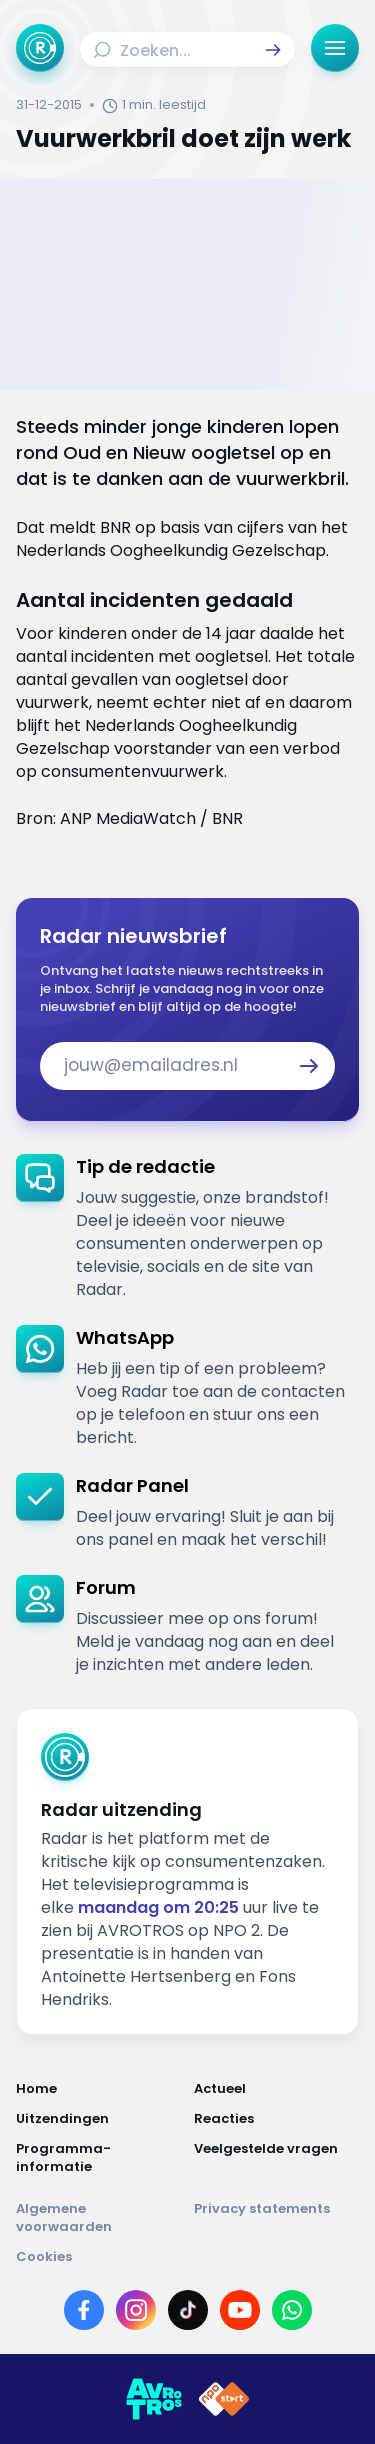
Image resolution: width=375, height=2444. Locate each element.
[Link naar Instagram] (136, 2310)
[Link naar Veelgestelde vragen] (277, 2158)
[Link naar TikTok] (188, 2310)
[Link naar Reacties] (277, 2119)
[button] (273, 50)
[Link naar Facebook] (84, 2310)
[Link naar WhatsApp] (292, 2310)
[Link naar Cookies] (187, 2257)
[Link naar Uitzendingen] (99, 2119)
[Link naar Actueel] (277, 2089)
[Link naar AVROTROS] (154, 2399)
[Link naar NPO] (224, 2399)
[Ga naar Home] (40, 48)
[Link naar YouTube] (240, 2310)
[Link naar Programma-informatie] (99, 2158)
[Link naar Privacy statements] (277, 2218)
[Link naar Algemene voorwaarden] (99, 2218)
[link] (187, 1227)
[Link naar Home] (99, 2089)
